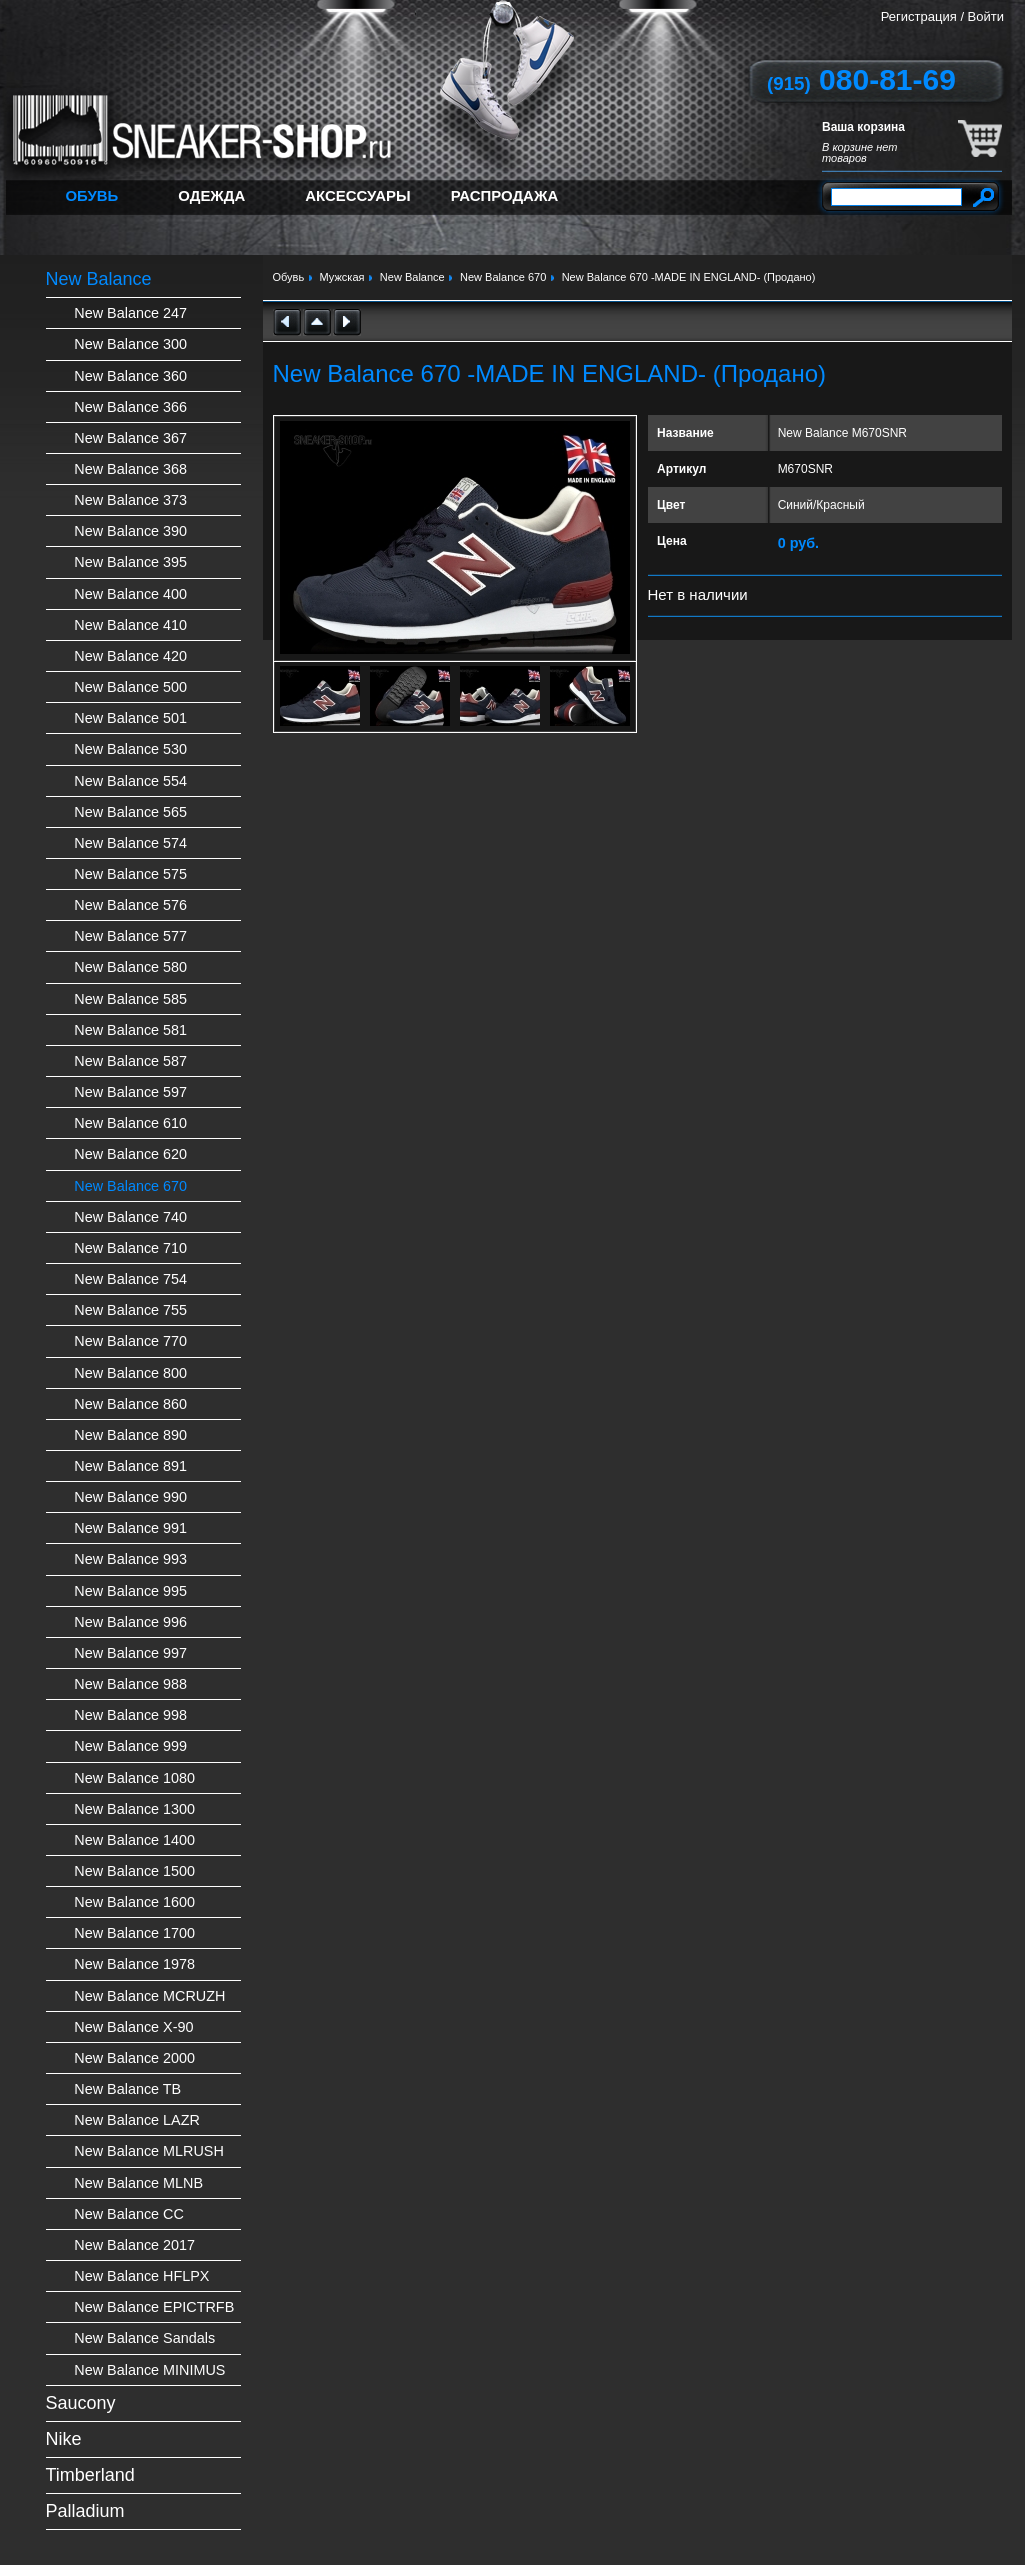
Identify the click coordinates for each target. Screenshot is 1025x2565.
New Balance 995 (130, 1591)
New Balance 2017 (134, 2245)
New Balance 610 (130, 1123)
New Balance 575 (130, 874)
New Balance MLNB (138, 2183)
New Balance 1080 (134, 1778)
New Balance (99, 279)
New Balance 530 (130, 749)
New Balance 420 (130, 656)
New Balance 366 (130, 407)
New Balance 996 (130, 1622)
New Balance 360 (130, 376)
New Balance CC (129, 2214)
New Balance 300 (130, 344)
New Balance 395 (130, 562)
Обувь (92, 195)
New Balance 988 (130, 1684)
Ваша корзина (863, 127)
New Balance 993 (130, 1559)
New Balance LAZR (137, 2120)
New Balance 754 (130, 1279)
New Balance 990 (130, 1497)
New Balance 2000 (134, 2058)
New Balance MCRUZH (149, 1996)
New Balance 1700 (134, 1933)
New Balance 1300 (134, 1809)
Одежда (211, 195)
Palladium (85, 2511)
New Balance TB (127, 2089)
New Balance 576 (130, 905)
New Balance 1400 (134, 1840)
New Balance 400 (130, 594)
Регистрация (919, 16)
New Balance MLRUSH (149, 2151)
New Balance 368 (130, 469)
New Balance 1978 (134, 1964)
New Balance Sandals (144, 2338)
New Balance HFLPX (141, 2276)
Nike (64, 2439)
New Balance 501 (130, 718)
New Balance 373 (130, 500)
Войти (986, 16)
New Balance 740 (130, 1217)
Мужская (342, 277)
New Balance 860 (130, 1404)
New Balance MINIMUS (149, 2370)
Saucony (81, 2403)
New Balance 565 (130, 812)
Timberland (90, 2475)
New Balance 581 (130, 1030)
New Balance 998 (130, 1715)
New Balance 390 (130, 531)
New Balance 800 (130, 1373)
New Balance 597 (130, 1092)
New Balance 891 (130, 1466)
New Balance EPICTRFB (154, 2307)
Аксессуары (357, 195)
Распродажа (505, 195)
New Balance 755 (130, 1310)
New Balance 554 (130, 781)
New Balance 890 (130, 1435)
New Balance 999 (130, 1746)
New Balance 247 (130, 313)
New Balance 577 (130, 936)
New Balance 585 (130, 999)
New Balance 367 (130, 438)
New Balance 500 (130, 687)
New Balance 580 (130, 967)
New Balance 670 (130, 1186)
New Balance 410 (130, 625)
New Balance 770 (130, 1341)
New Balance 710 (130, 1248)
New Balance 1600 (134, 1902)
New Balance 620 (130, 1154)
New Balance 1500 (134, 1871)
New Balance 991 (130, 1528)
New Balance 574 (130, 843)
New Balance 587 (130, 1061)
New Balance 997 (130, 1653)
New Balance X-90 (133, 2027)
